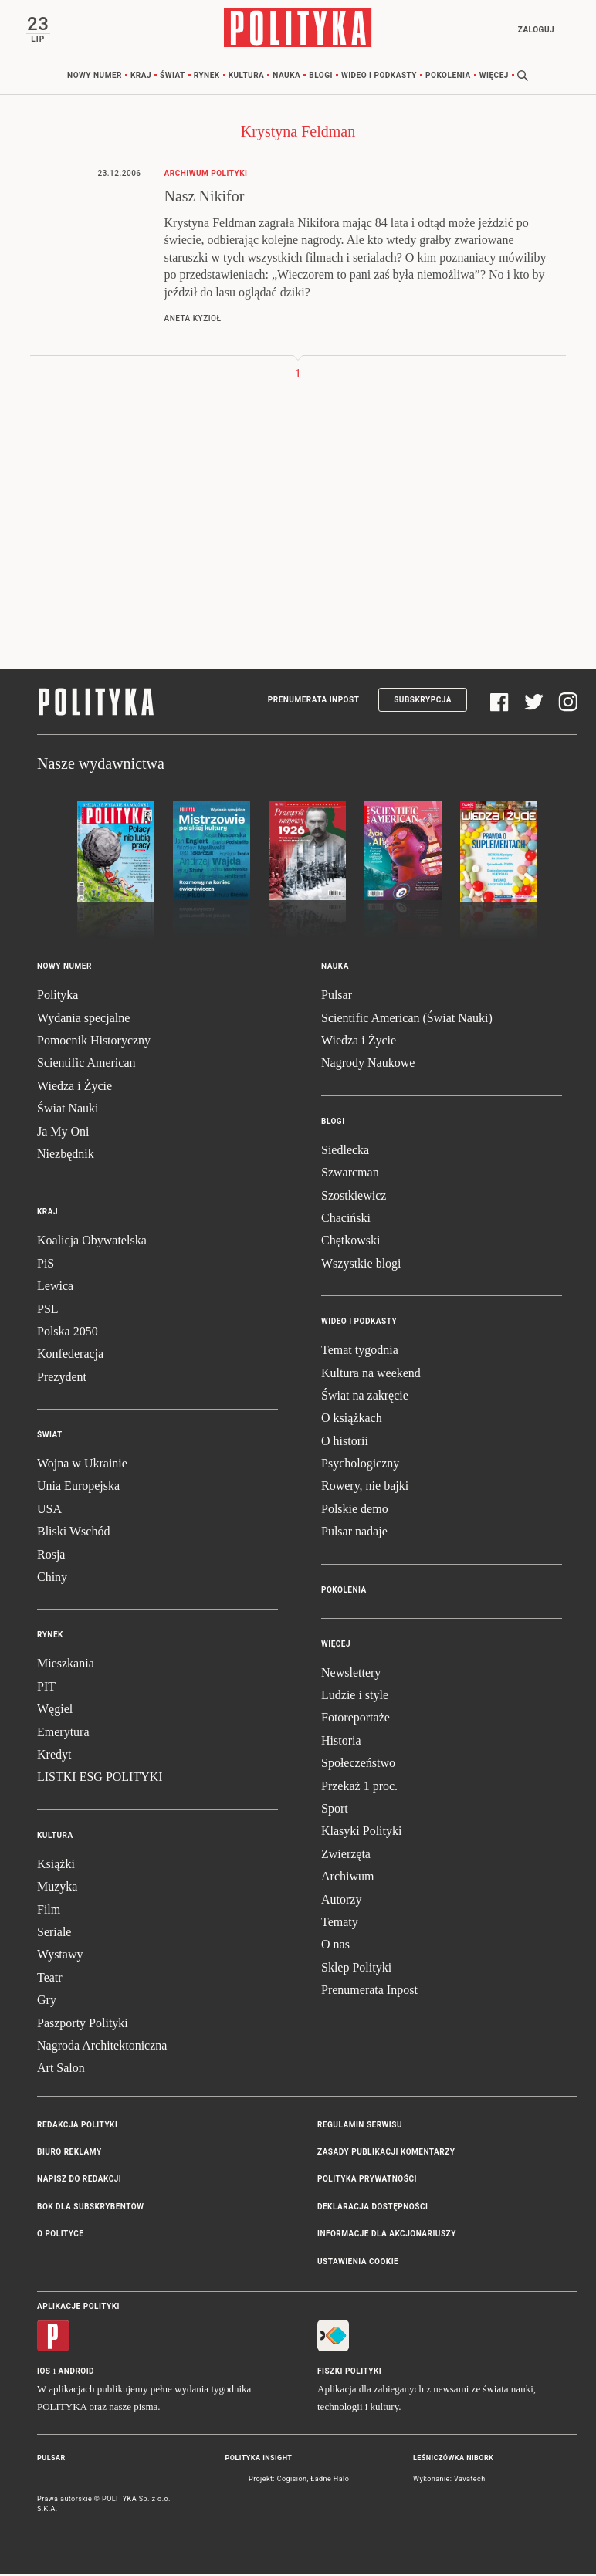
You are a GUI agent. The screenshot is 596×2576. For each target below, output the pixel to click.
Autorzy (341, 1900)
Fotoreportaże (355, 1719)
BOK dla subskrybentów (90, 2208)
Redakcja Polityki (77, 2126)
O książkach (351, 1420)
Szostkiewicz (353, 1196)
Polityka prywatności (367, 2181)
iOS (43, 2373)
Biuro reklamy (69, 2153)
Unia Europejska (78, 1487)
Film (48, 1911)
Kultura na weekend (371, 1374)
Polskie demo (354, 1510)
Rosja (51, 1555)
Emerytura (63, 1733)
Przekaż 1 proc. (359, 1787)
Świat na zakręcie (364, 1396)
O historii (344, 1442)
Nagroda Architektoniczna (102, 2046)
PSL (48, 1310)
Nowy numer (94, 77)
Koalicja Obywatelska (92, 1242)
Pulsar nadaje (354, 1533)
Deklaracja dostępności (372, 2208)
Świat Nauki (68, 1110)
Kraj (140, 77)
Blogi (321, 77)
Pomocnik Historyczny (94, 1041)
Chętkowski (350, 1242)
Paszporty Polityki (82, 2024)
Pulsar (336, 997)
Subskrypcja (423, 702)
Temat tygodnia (359, 1352)
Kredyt (54, 1755)
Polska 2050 (67, 1332)
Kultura (247, 77)
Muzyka (57, 1888)
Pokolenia (448, 77)
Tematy (339, 1923)
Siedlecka (345, 1151)
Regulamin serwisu (359, 2126)
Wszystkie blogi (361, 1264)
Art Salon (61, 2070)
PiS (45, 1264)
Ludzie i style (354, 1696)
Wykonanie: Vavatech (449, 2480)
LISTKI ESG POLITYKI (100, 1779)
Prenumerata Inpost (314, 702)
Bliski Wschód (73, 1533)
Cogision (292, 2480)
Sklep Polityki (356, 1968)
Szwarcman (350, 1174)
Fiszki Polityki (349, 2373)
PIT (46, 1687)
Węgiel (55, 1711)
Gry (46, 2002)
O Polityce (60, 2236)
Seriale (54, 1933)
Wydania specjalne (83, 1019)
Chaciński (346, 1219)
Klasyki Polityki (361, 1833)
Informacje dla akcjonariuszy (386, 2236)
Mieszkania (65, 1665)
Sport (334, 1809)
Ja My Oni (63, 1132)
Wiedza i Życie (74, 1087)
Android (77, 2373)
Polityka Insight (259, 2460)
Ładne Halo (329, 2480)
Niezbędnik (65, 1155)
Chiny (52, 1578)
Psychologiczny (360, 1464)
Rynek (207, 77)
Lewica (55, 1288)
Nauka (286, 77)
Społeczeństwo (358, 1765)
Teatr (50, 1978)
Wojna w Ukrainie (82, 1464)
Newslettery (351, 1674)
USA (49, 1510)
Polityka (57, 997)
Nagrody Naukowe (368, 1064)
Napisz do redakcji (79, 2181)
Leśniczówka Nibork (453, 2460)
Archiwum (347, 1878)
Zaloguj (534, 29)
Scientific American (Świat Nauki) (407, 1019)
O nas (335, 1946)
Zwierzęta (346, 1855)
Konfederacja (70, 1355)
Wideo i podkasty (379, 77)
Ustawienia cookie (357, 2263)
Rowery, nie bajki (364, 1487)
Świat (172, 77)
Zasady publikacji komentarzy (386, 2153)
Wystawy (60, 1956)
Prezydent (61, 1378)
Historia (341, 1741)
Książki (56, 1865)
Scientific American (86, 1064)
